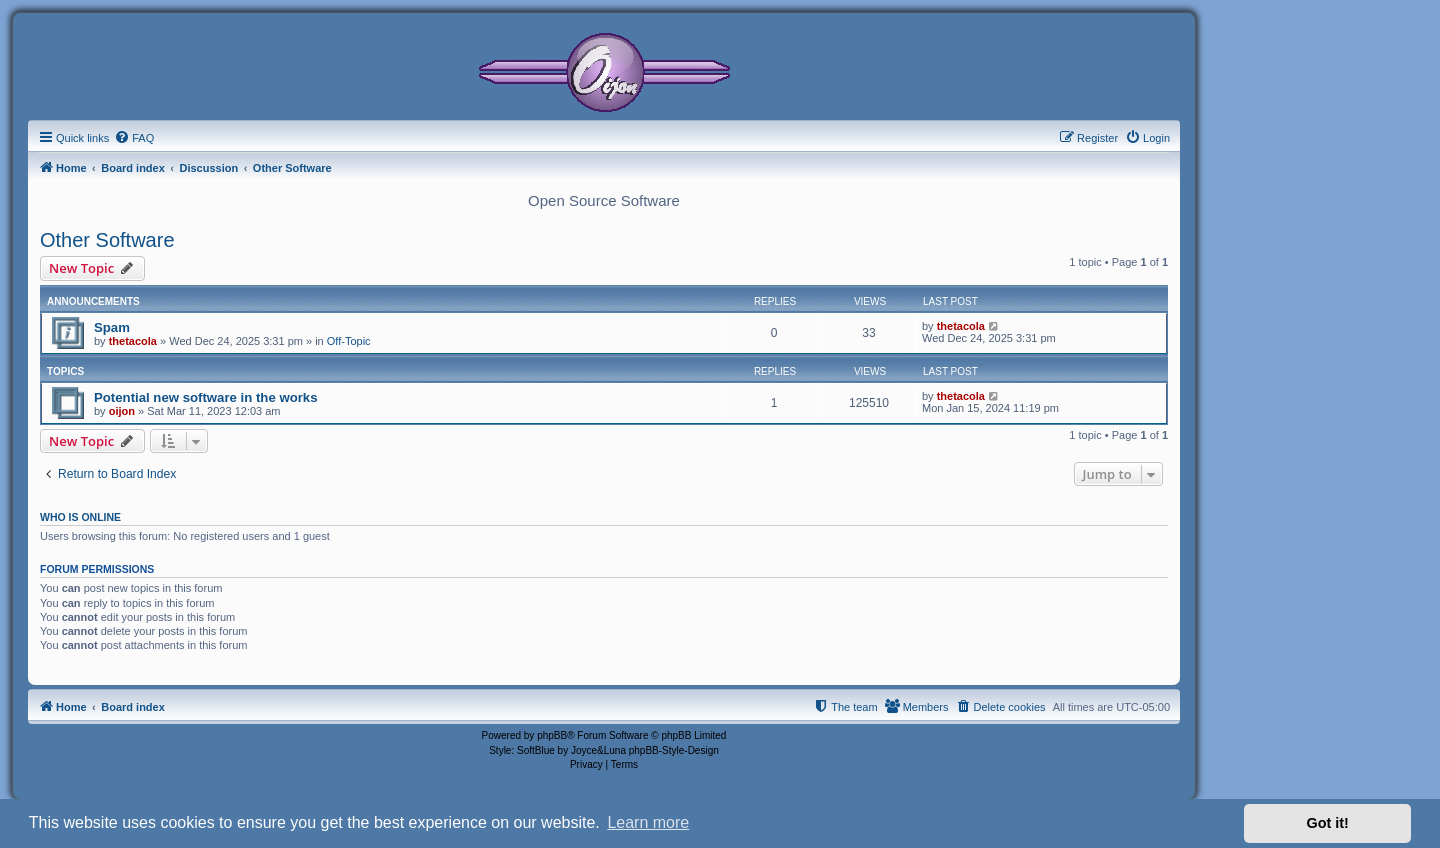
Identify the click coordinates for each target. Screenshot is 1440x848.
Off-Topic (349, 341)
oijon (122, 411)
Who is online (80, 517)
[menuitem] (134, 138)
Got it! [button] (1328, 823)
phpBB (552, 735)
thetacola (133, 341)
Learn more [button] (648, 822)
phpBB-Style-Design (674, 750)
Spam (112, 327)
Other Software (107, 240)
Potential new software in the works (206, 397)
